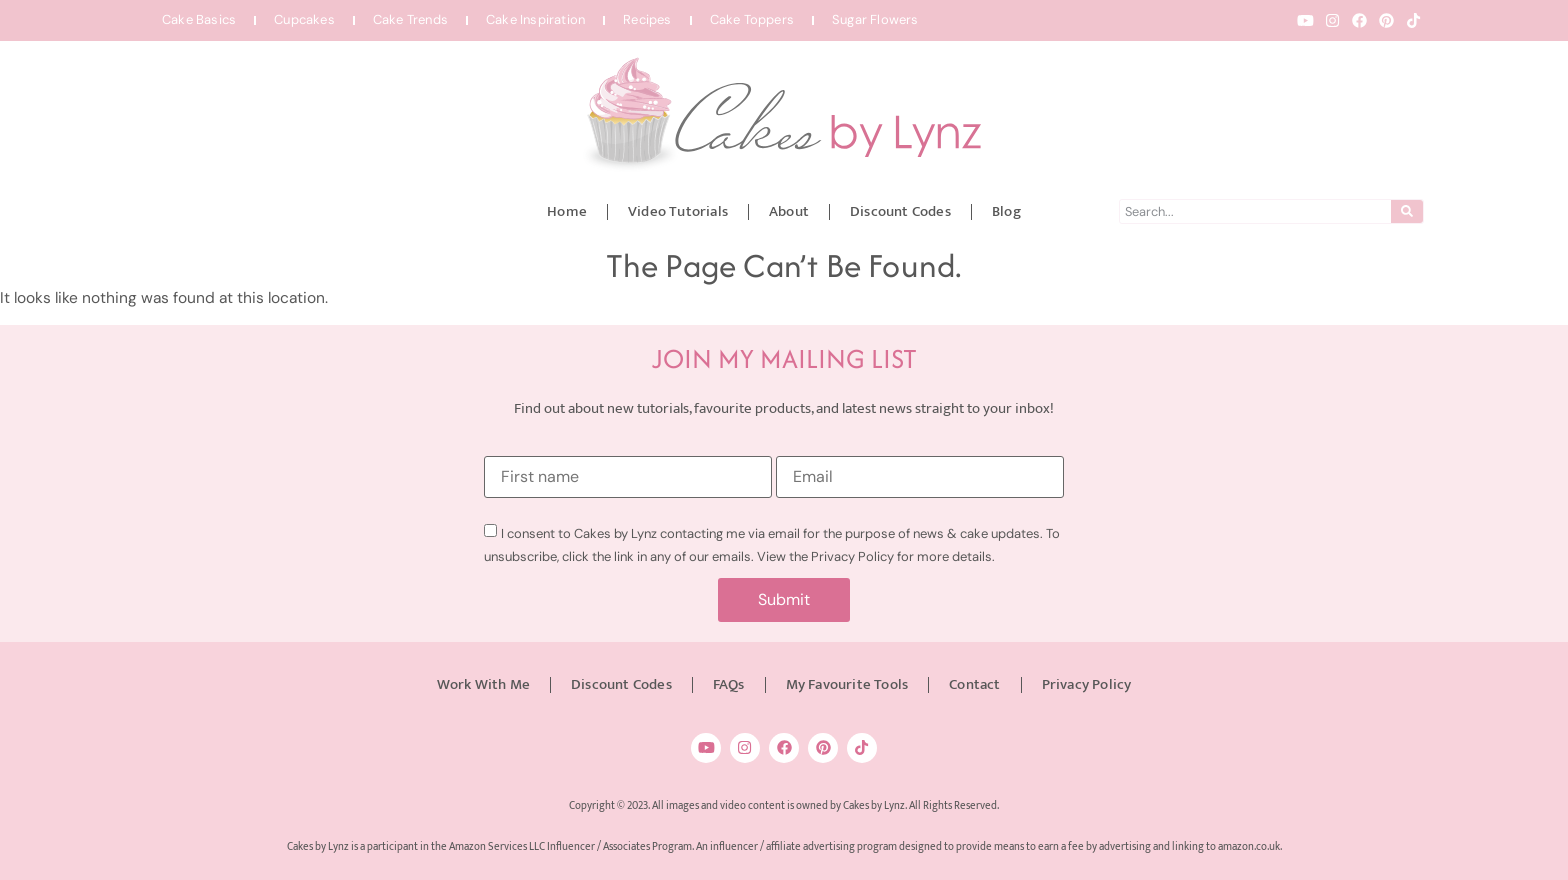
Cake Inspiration (535, 19)
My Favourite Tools (847, 684)
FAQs (729, 684)
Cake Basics (199, 19)
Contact (974, 684)
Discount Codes (900, 211)
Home (567, 211)
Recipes (647, 19)
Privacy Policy (1087, 684)
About (789, 211)
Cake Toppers (752, 19)
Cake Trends (410, 19)
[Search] (1407, 211)
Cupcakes (304, 19)
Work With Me (483, 684)
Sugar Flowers (875, 19)
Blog (1006, 211)
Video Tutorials (678, 211)
